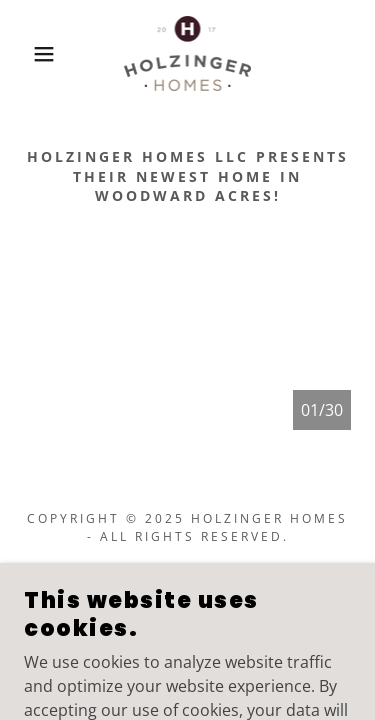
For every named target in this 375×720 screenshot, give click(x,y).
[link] (188, 53)
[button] (29, 54)
